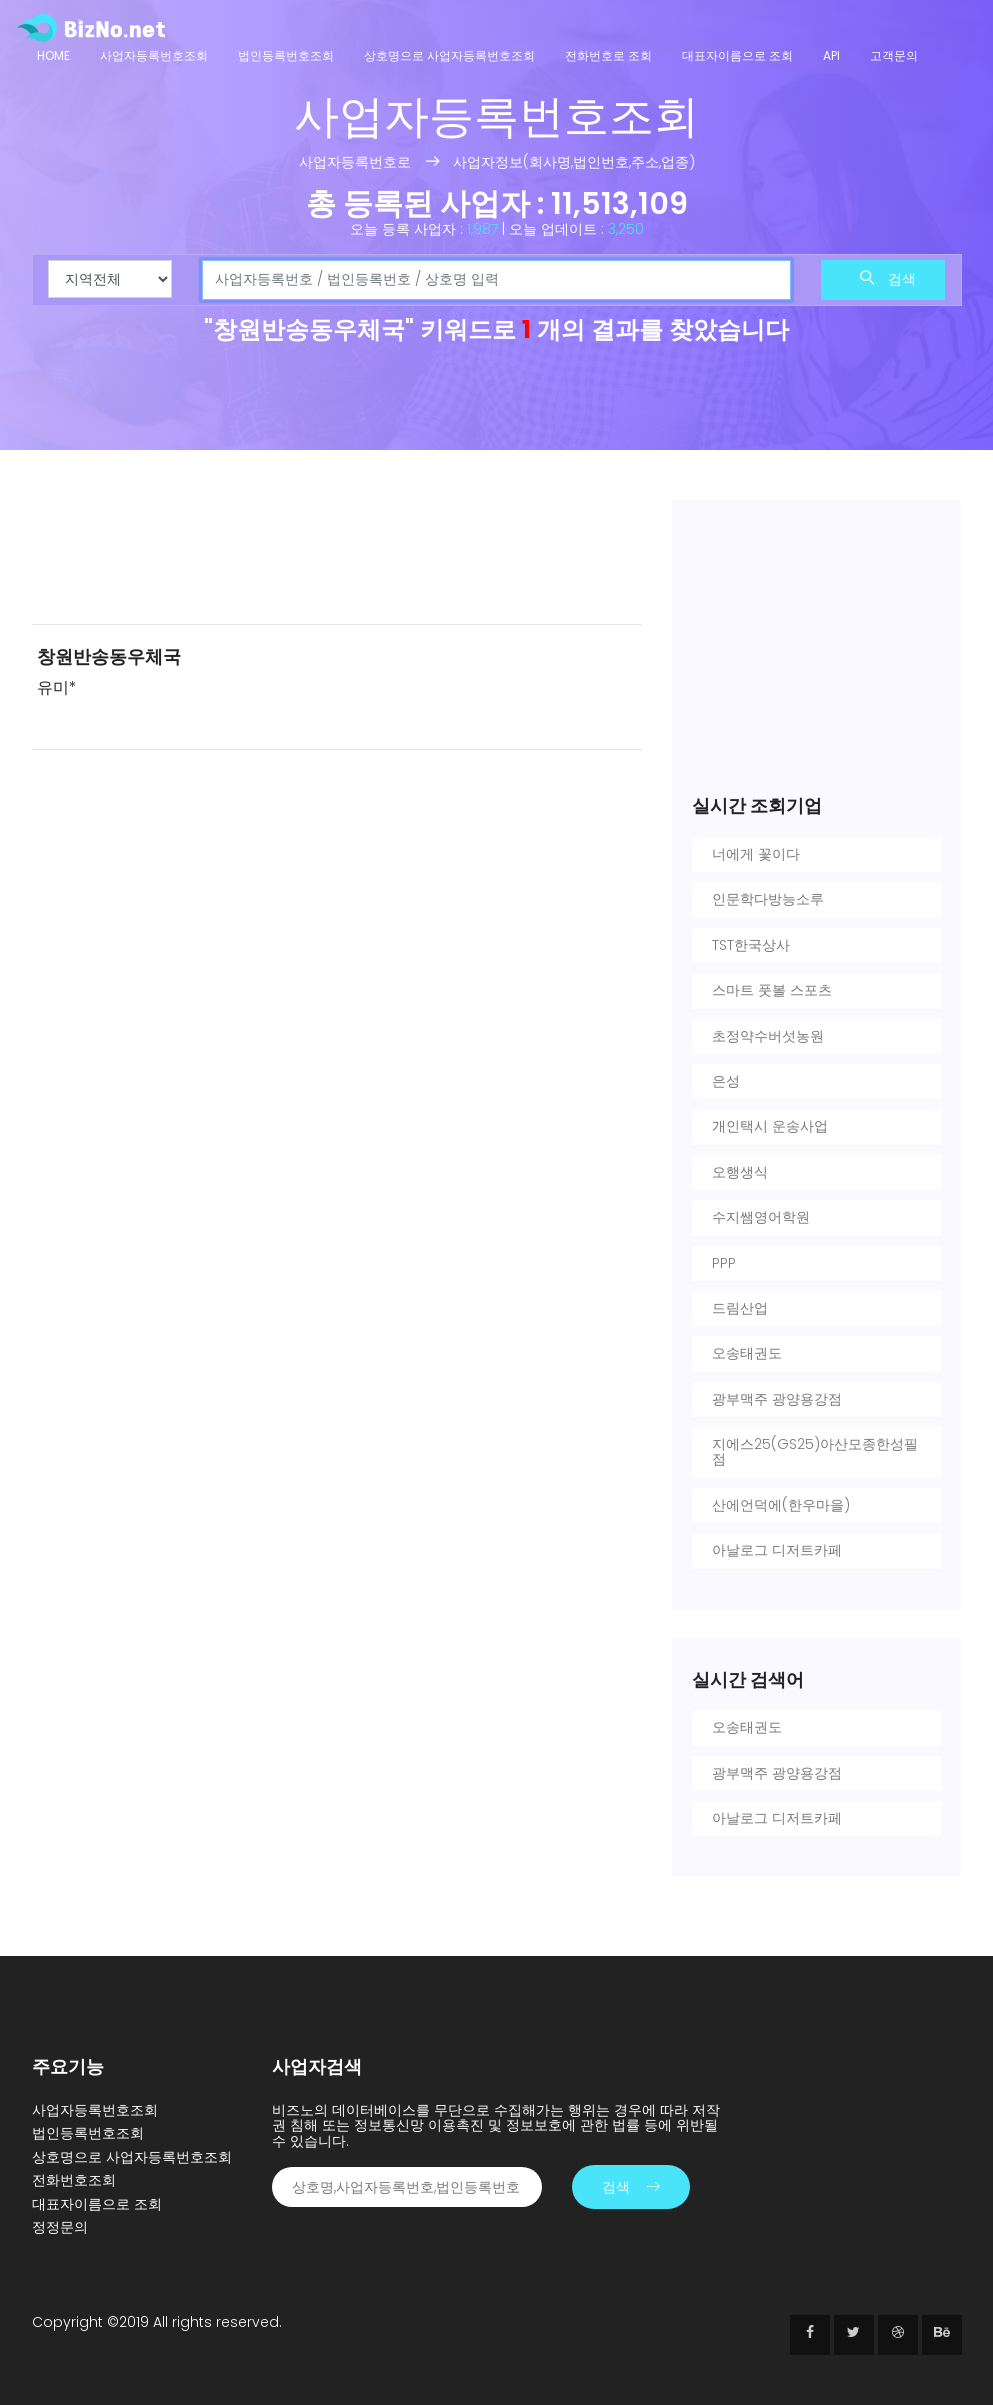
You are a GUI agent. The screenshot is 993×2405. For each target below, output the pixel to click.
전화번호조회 (74, 2180)
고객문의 (894, 55)
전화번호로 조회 (608, 55)
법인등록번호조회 (286, 55)
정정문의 (60, 2227)
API (831, 55)
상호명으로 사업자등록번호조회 (449, 55)
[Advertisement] (337, 554)
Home (53, 55)
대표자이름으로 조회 (737, 55)
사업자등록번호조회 (154, 55)
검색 (888, 279)
